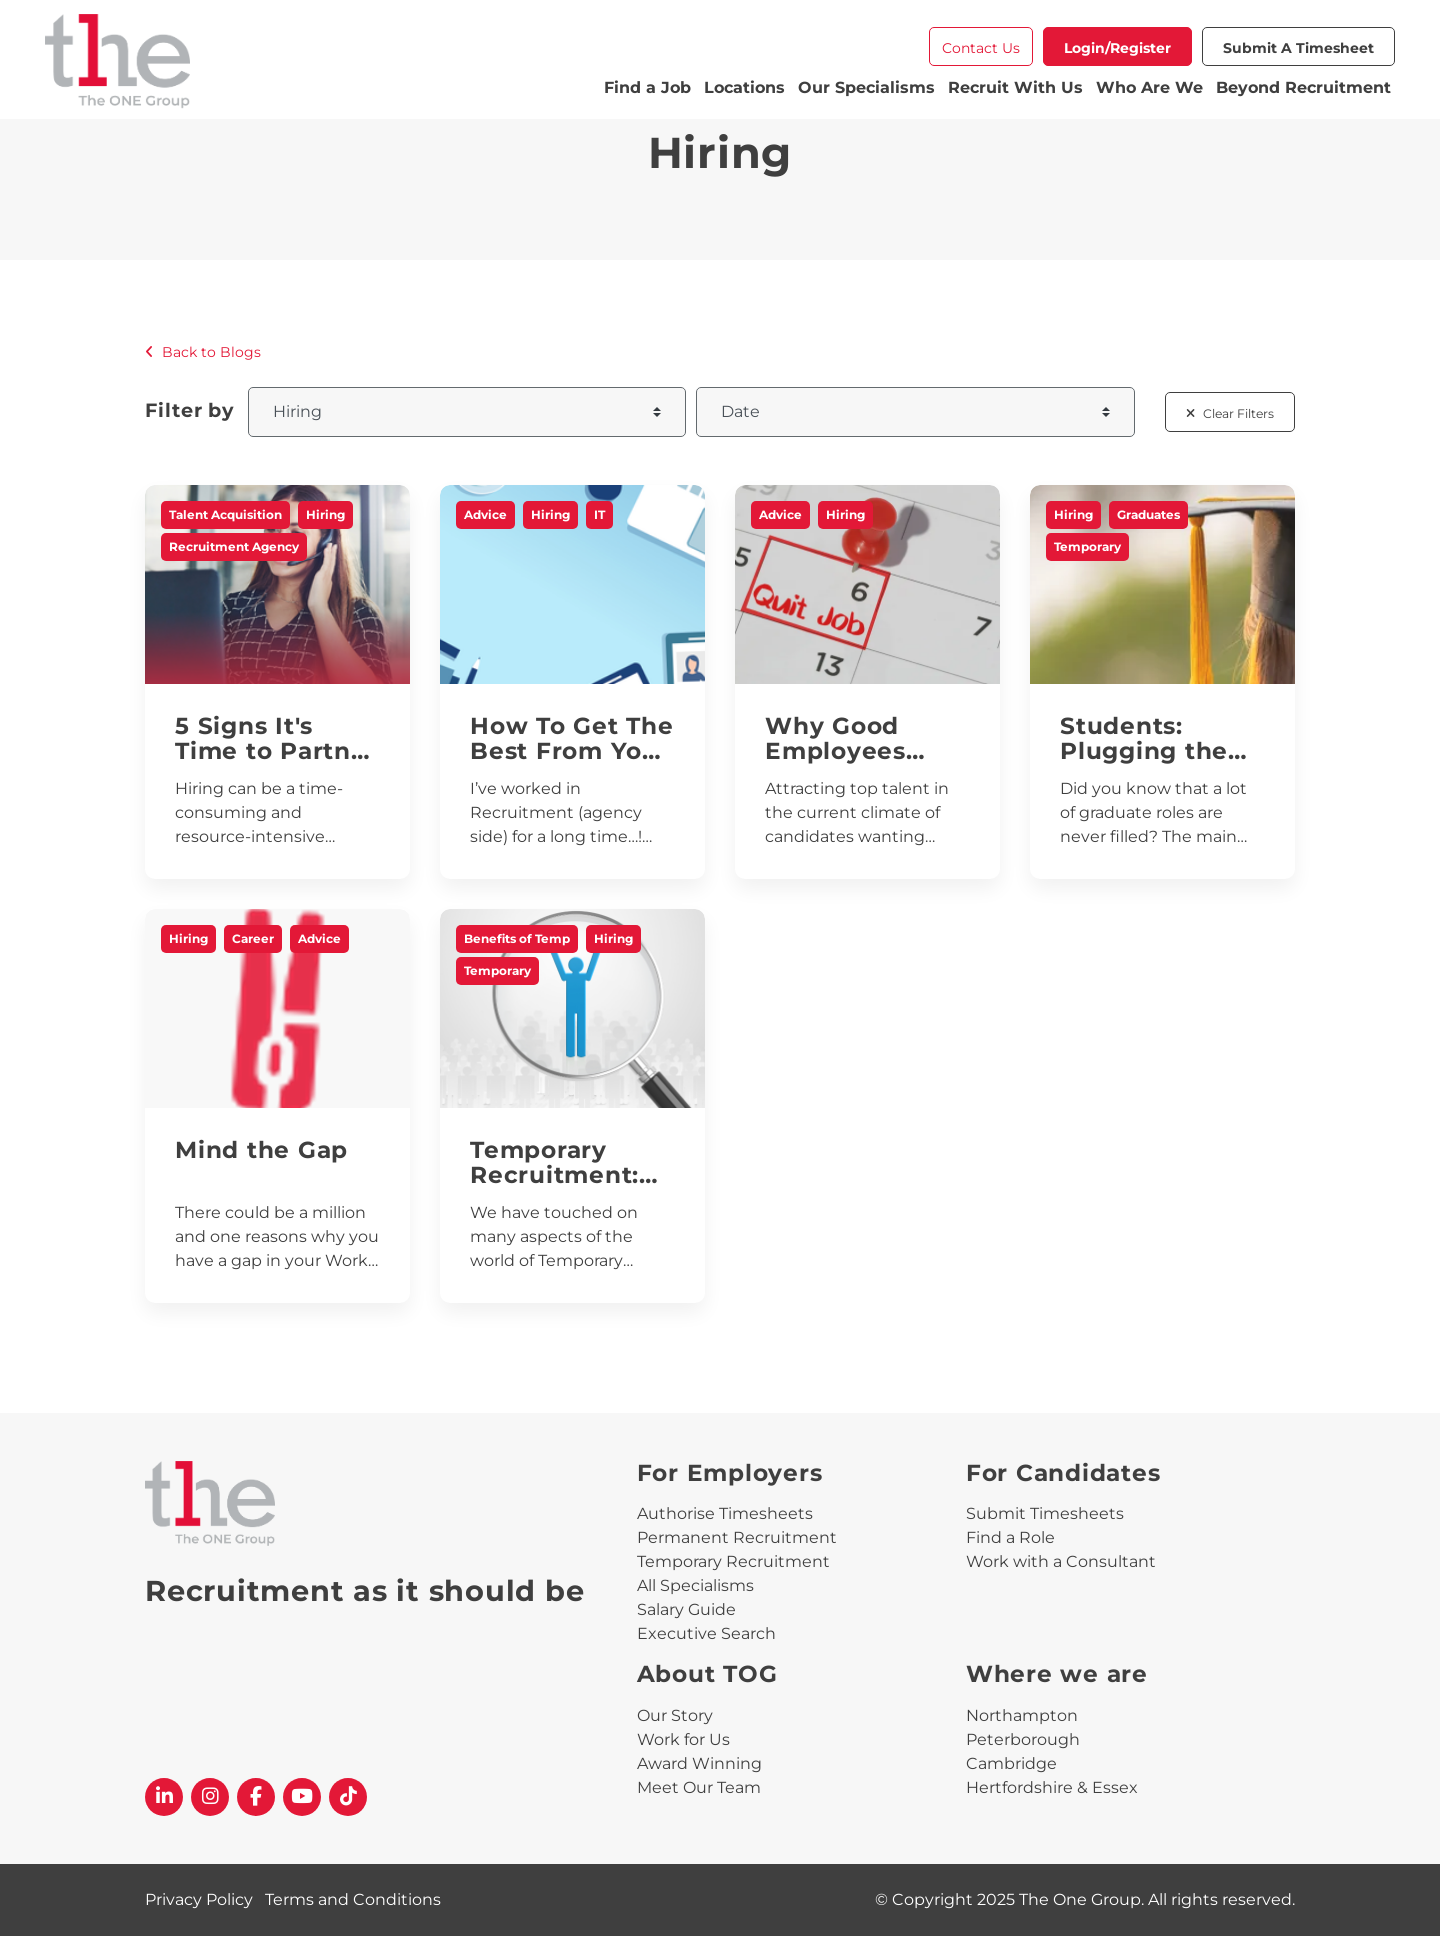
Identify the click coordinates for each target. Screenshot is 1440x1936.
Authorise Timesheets (725, 1513)
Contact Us (981, 48)
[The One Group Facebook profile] (256, 1797)
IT (599, 514)
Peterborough (1023, 1739)
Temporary (1087, 546)
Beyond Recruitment (1303, 87)
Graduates (1148, 514)
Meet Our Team (699, 1787)
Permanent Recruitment (737, 1537)
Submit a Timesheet (1298, 48)
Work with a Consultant (1061, 1561)
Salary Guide (686, 1609)
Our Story (675, 1715)
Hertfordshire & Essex (1052, 1787)
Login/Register (1117, 48)
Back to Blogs (203, 352)
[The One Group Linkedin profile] (164, 1797)
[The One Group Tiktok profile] (348, 1797)
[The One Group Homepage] (322, 63)
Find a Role (1010, 1537)
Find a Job (647, 87)
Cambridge (1011, 1763)
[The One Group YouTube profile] (302, 1797)
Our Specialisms (866, 87)
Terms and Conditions (353, 1899)
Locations (744, 87)
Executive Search (706, 1633)
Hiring (325, 514)
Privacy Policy (199, 1899)
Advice (485, 514)
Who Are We (1149, 87)
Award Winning (699, 1763)
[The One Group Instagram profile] (210, 1797)
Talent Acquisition (225, 514)
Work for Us (683, 1739)
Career (253, 938)
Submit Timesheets (1045, 1513)
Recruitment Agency (234, 546)
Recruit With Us (1015, 87)
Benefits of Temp (517, 938)
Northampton (1022, 1715)
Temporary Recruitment (733, 1561)
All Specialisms (695, 1585)
